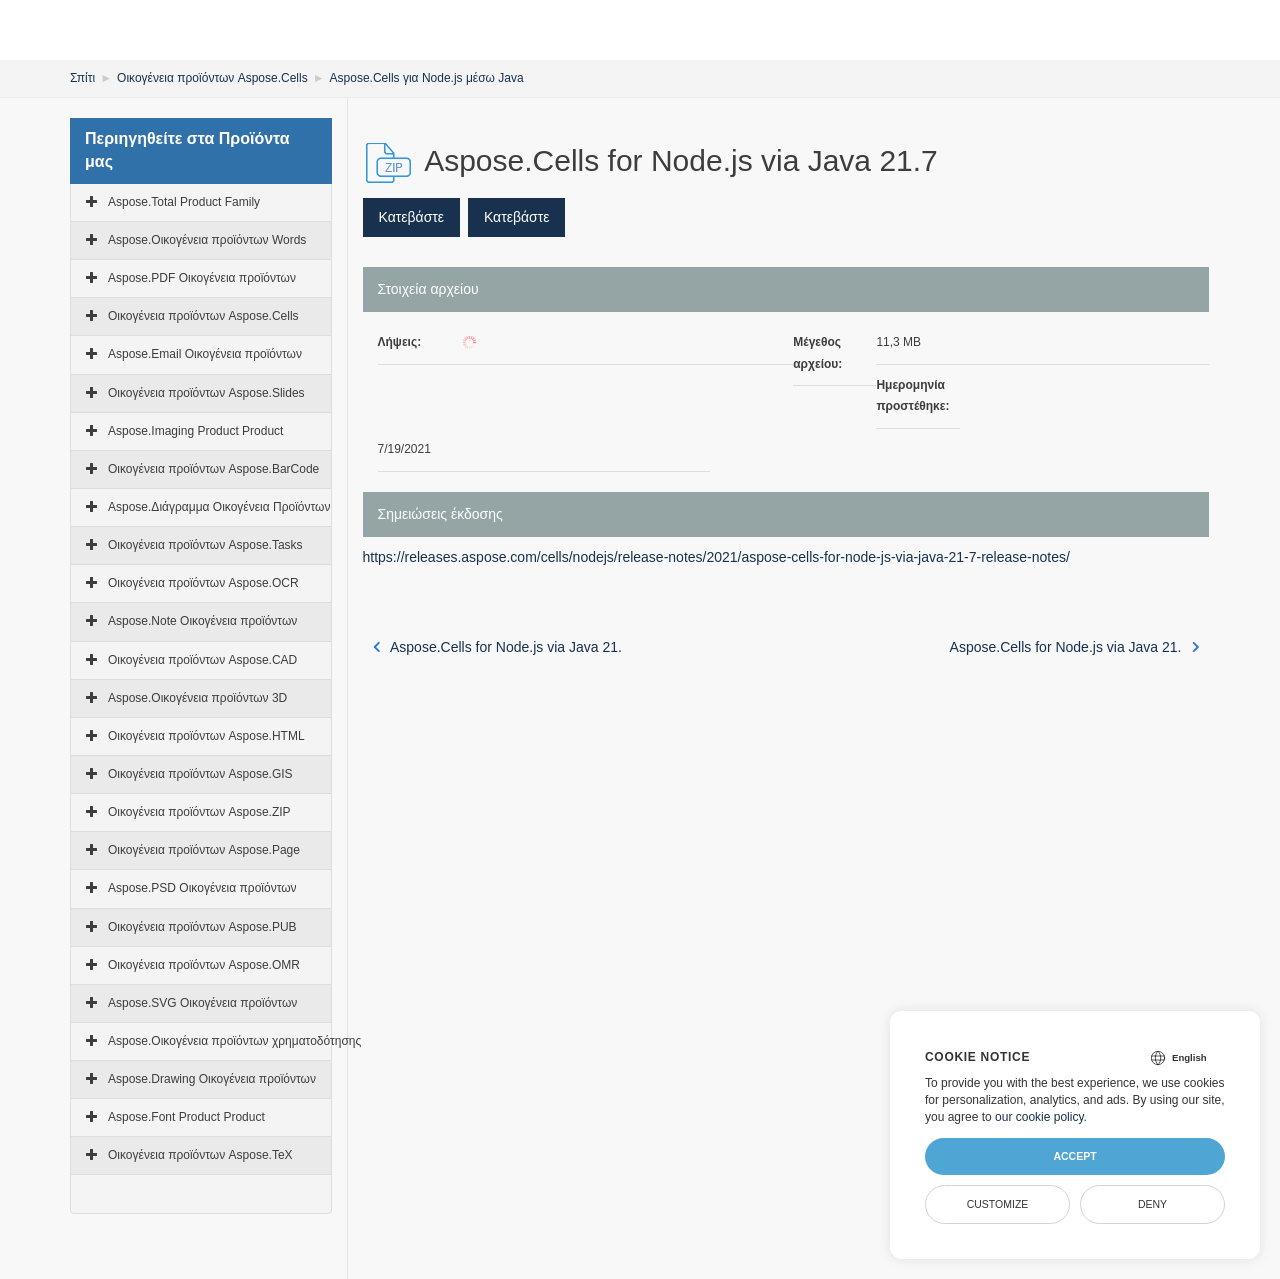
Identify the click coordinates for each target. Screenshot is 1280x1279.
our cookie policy (1039, 1117)
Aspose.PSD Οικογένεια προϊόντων (202, 888)
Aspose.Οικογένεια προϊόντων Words (207, 240)
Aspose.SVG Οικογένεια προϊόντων (202, 1003)
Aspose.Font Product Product (186, 1117)
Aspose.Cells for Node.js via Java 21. (497, 647)
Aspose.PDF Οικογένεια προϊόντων (202, 278)
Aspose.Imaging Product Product (195, 431)
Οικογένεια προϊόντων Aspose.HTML (206, 736)
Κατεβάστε (412, 217)
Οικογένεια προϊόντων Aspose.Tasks (205, 545)
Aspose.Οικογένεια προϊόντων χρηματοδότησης (234, 1041)
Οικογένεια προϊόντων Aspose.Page (204, 850)
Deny (1152, 1204)
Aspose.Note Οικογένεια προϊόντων (202, 621)
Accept (1074, 1156)
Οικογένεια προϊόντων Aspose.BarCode (213, 469)
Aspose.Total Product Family (184, 202)
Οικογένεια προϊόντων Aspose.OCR (203, 583)
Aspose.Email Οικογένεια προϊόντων (205, 354)
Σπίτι (82, 78)
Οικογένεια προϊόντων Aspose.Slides (206, 393)
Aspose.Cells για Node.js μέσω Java (427, 78)
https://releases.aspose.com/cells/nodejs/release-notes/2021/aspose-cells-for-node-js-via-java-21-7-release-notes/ (716, 557)
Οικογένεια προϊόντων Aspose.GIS (200, 774)
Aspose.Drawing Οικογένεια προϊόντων (212, 1079)
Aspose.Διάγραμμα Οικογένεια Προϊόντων (219, 507)
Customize (998, 1204)
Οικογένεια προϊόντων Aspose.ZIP (199, 812)
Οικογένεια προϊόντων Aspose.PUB (202, 927)
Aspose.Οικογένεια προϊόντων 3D (197, 698)
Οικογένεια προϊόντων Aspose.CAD (202, 660)
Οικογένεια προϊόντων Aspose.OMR (204, 965)
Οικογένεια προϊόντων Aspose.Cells (212, 78)
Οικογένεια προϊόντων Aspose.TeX (200, 1155)
